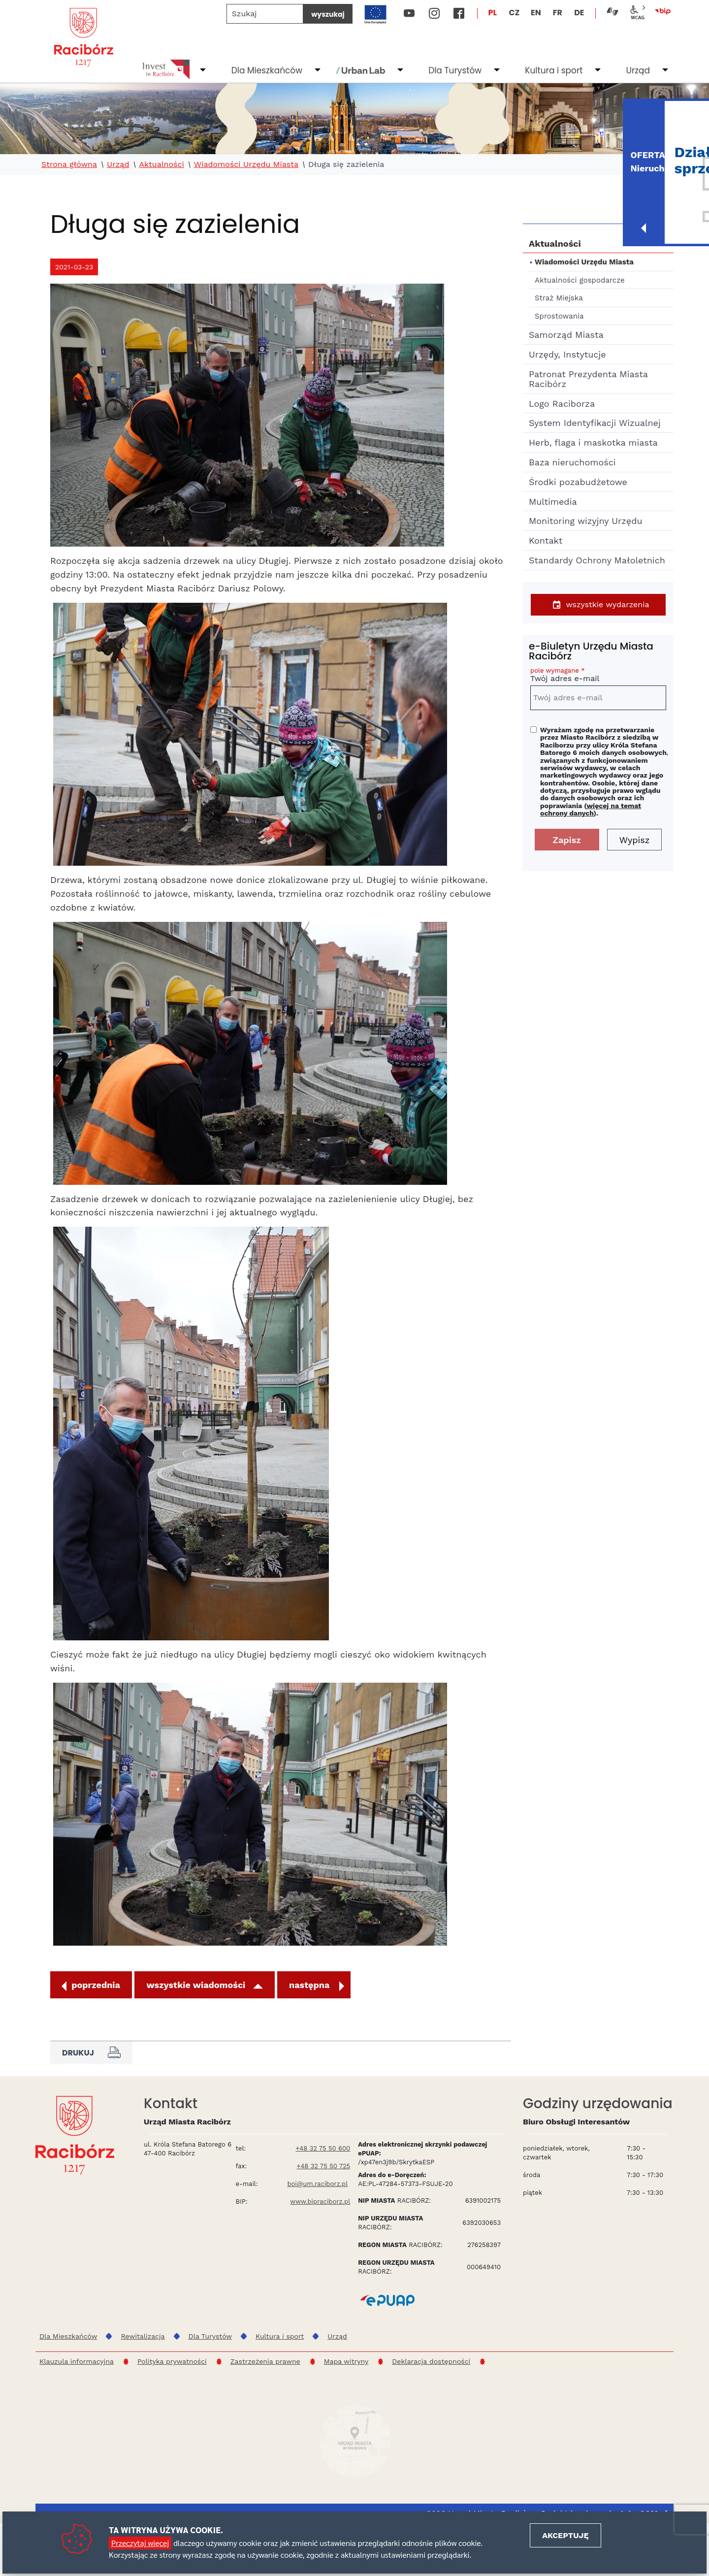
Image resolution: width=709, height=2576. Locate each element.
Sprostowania (559, 316)
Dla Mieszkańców (266, 70)
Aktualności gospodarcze (580, 280)
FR (557, 12)
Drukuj (91, 2052)
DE (579, 12)
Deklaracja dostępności (431, 2361)
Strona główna (69, 164)
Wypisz (634, 840)
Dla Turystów (455, 70)
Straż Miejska (559, 297)
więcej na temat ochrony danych (590, 809)
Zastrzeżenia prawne (265, 2361)
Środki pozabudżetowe (578, 482)
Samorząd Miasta (566, 334)
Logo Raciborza (562, 403)
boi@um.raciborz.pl (317, 2183)
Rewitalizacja (142, 2336)
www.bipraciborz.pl (320, 2201)
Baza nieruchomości (572, 462)
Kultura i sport (553, 70)
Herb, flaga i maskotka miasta (593, 442)
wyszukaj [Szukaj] (327, 14)
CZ (514, 12)
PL (492, 12)
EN (536, 12)
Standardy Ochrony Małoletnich (597, 560)
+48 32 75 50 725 (324, 2166)
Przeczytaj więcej (140, 2543)
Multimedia (553, 501)
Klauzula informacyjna (76, 2361)
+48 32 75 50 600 (322, 2148)
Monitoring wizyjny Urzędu (586, 521)
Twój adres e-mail (598, 676)
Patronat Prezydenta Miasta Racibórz (588, 379)
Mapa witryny (346, 2361)
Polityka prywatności (172, 2361)
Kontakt (545, 540)
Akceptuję (565, 2535)
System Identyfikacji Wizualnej (595, 423)
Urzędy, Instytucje (567, 354)
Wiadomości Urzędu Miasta (246, 164)
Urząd (638, 70)
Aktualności (161, 164)
